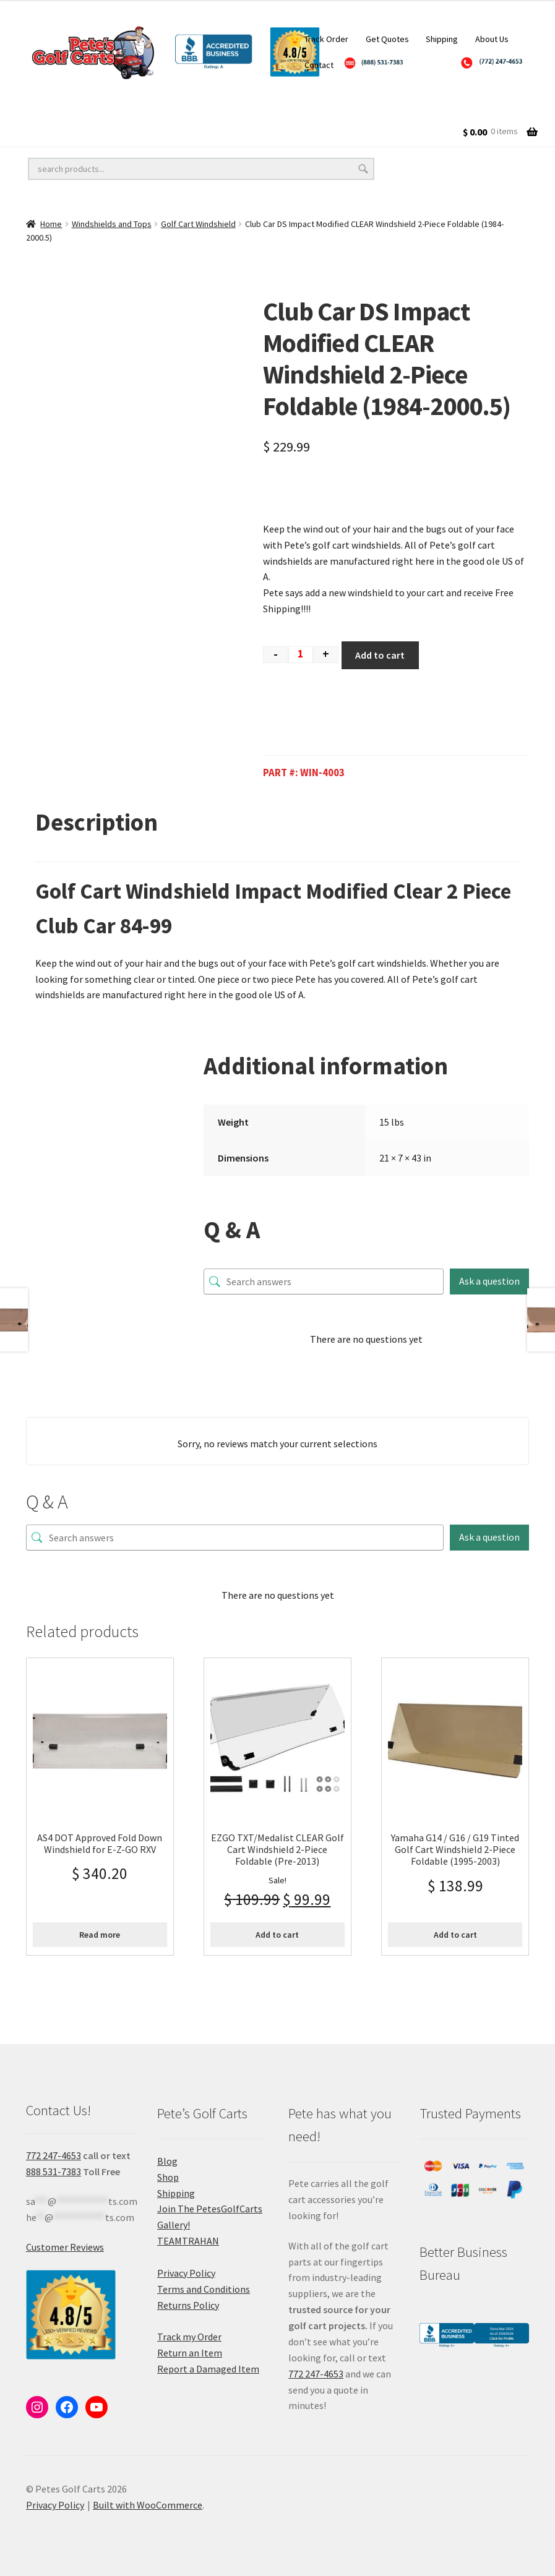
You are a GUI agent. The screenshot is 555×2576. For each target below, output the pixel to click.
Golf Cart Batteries (69, 131)
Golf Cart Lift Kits (223, 106)
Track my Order (189, 2336)
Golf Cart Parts (184, 131)
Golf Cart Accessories (348, 106)
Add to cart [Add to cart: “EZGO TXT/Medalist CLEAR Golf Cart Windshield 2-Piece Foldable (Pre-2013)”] (277, 1934)
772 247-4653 (53, 2155)
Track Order (326, 39)
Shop (168, 2177)
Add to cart (380, 655)
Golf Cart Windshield (198, 223)
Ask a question (489, 1281)
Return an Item (189, 2353)
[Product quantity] (300, 654)
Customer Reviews (65, 2247)
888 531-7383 (53, 2171)
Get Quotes (387, 39)
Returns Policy (188, 2305)
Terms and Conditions (203, 2289)
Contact (318, 65)
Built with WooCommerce (147, 2505)
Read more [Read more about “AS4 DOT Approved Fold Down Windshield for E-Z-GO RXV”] (99, 1934)
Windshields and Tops (112, 223)
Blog (167, 2161)
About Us (492, 39)
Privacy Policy (186, 2273)
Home (51, 223)
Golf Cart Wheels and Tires (86, 106)
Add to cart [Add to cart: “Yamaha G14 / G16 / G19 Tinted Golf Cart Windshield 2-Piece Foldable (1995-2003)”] (455, 1934)
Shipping (442, 39)
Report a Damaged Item (208, 2369)
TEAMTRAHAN (188, 2241)
